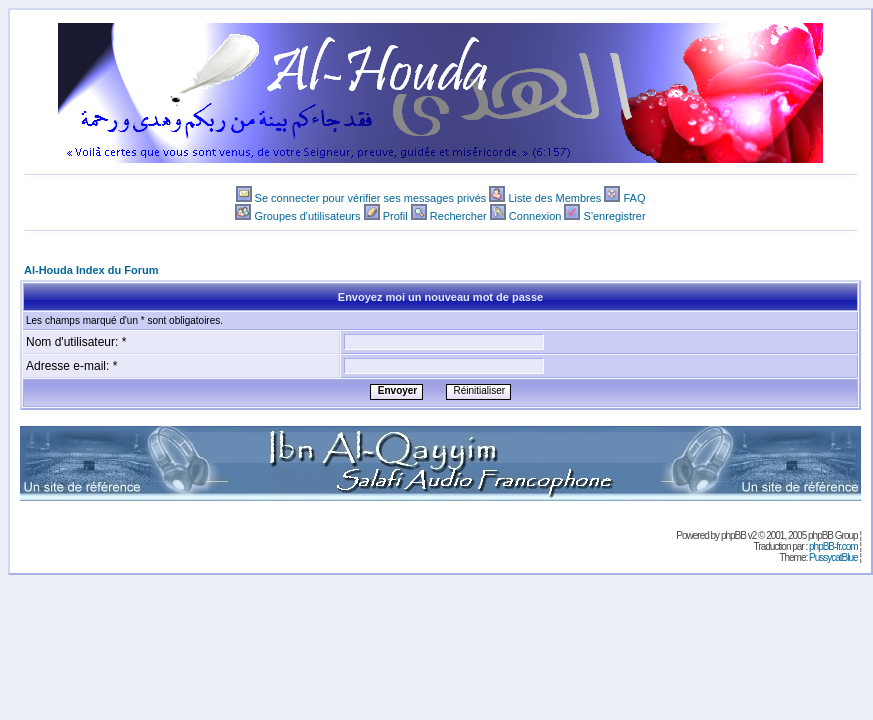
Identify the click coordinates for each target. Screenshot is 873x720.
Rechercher (458, 216)
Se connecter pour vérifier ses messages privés (371, 198)
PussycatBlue (833, 557)
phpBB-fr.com (833, 546)
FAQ (634, 198)
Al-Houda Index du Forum (91, 270)
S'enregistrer (615, 216)
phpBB (733, 535)
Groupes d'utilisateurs (307, 216)
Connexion (535, 216)
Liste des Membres (554, 198)
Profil (395, 216)
